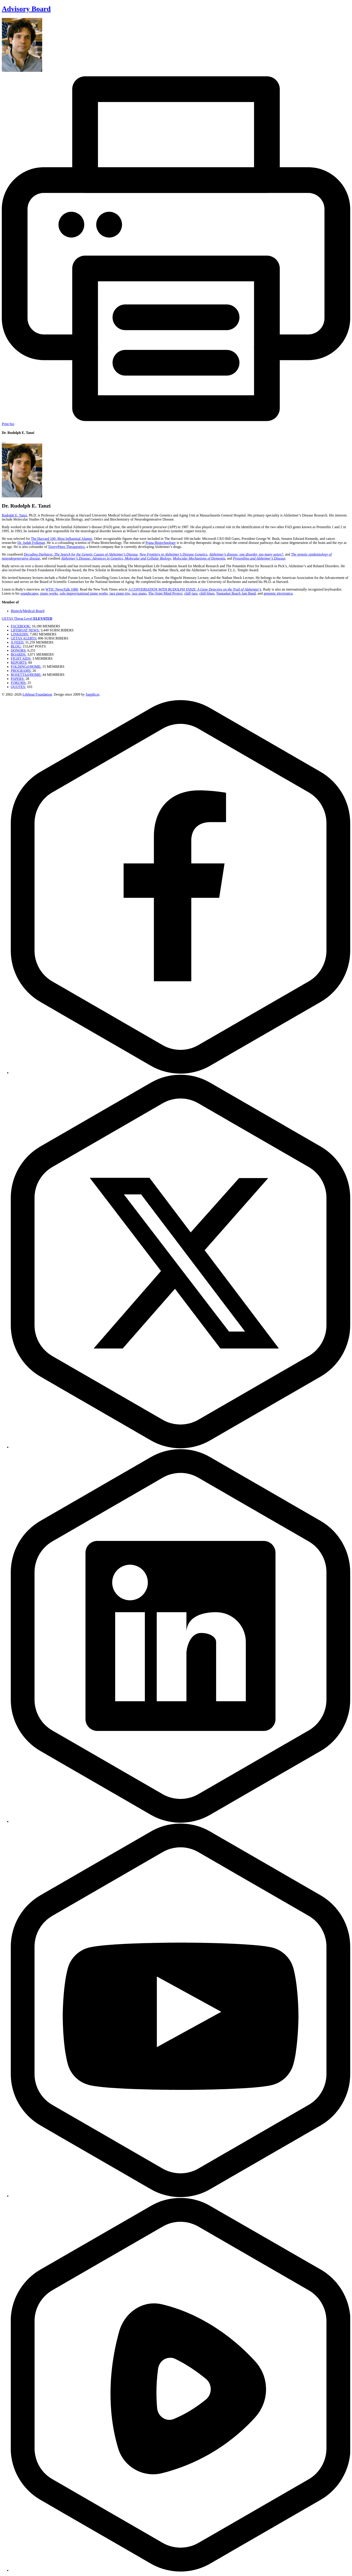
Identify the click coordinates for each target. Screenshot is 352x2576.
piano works (49, 593)
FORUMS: (18, 683)
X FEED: (17, 642)
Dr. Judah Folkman (31, 543)
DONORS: (18, 650)
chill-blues (207, 593)
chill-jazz (191, 593)
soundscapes (29, 593)
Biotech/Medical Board (27, 611)
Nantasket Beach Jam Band (236, 593)
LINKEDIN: (20, 634)
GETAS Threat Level (27, 618)
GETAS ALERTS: (24, 638)
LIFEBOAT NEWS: (25, 630)
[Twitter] (180, 1447)
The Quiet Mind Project (165, 593)
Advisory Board (26, 9)
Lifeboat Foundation (37, 694)
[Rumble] (180, 2570)
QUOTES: (18, 687)
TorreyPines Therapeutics (66, 547)
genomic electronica (278, 593)
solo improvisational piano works (84, 593)
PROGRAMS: (21, 671)
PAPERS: (18, 679)
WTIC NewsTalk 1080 (61, 589)
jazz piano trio (120, 593)
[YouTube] (180, 2196)
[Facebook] (180, 1073)
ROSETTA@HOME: (26, 675)
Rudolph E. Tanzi (14, 515)
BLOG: (16, 646)
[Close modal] (3, 442)
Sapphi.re (92, 694)
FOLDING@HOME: (26, 666)
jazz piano (139, 593)
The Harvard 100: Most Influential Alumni (61, 539)
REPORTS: (19, 662)
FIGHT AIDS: (21, 658)
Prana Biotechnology (160, 543)
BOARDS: (18, 654)
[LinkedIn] (180, 1821)
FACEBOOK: (21, 626)
